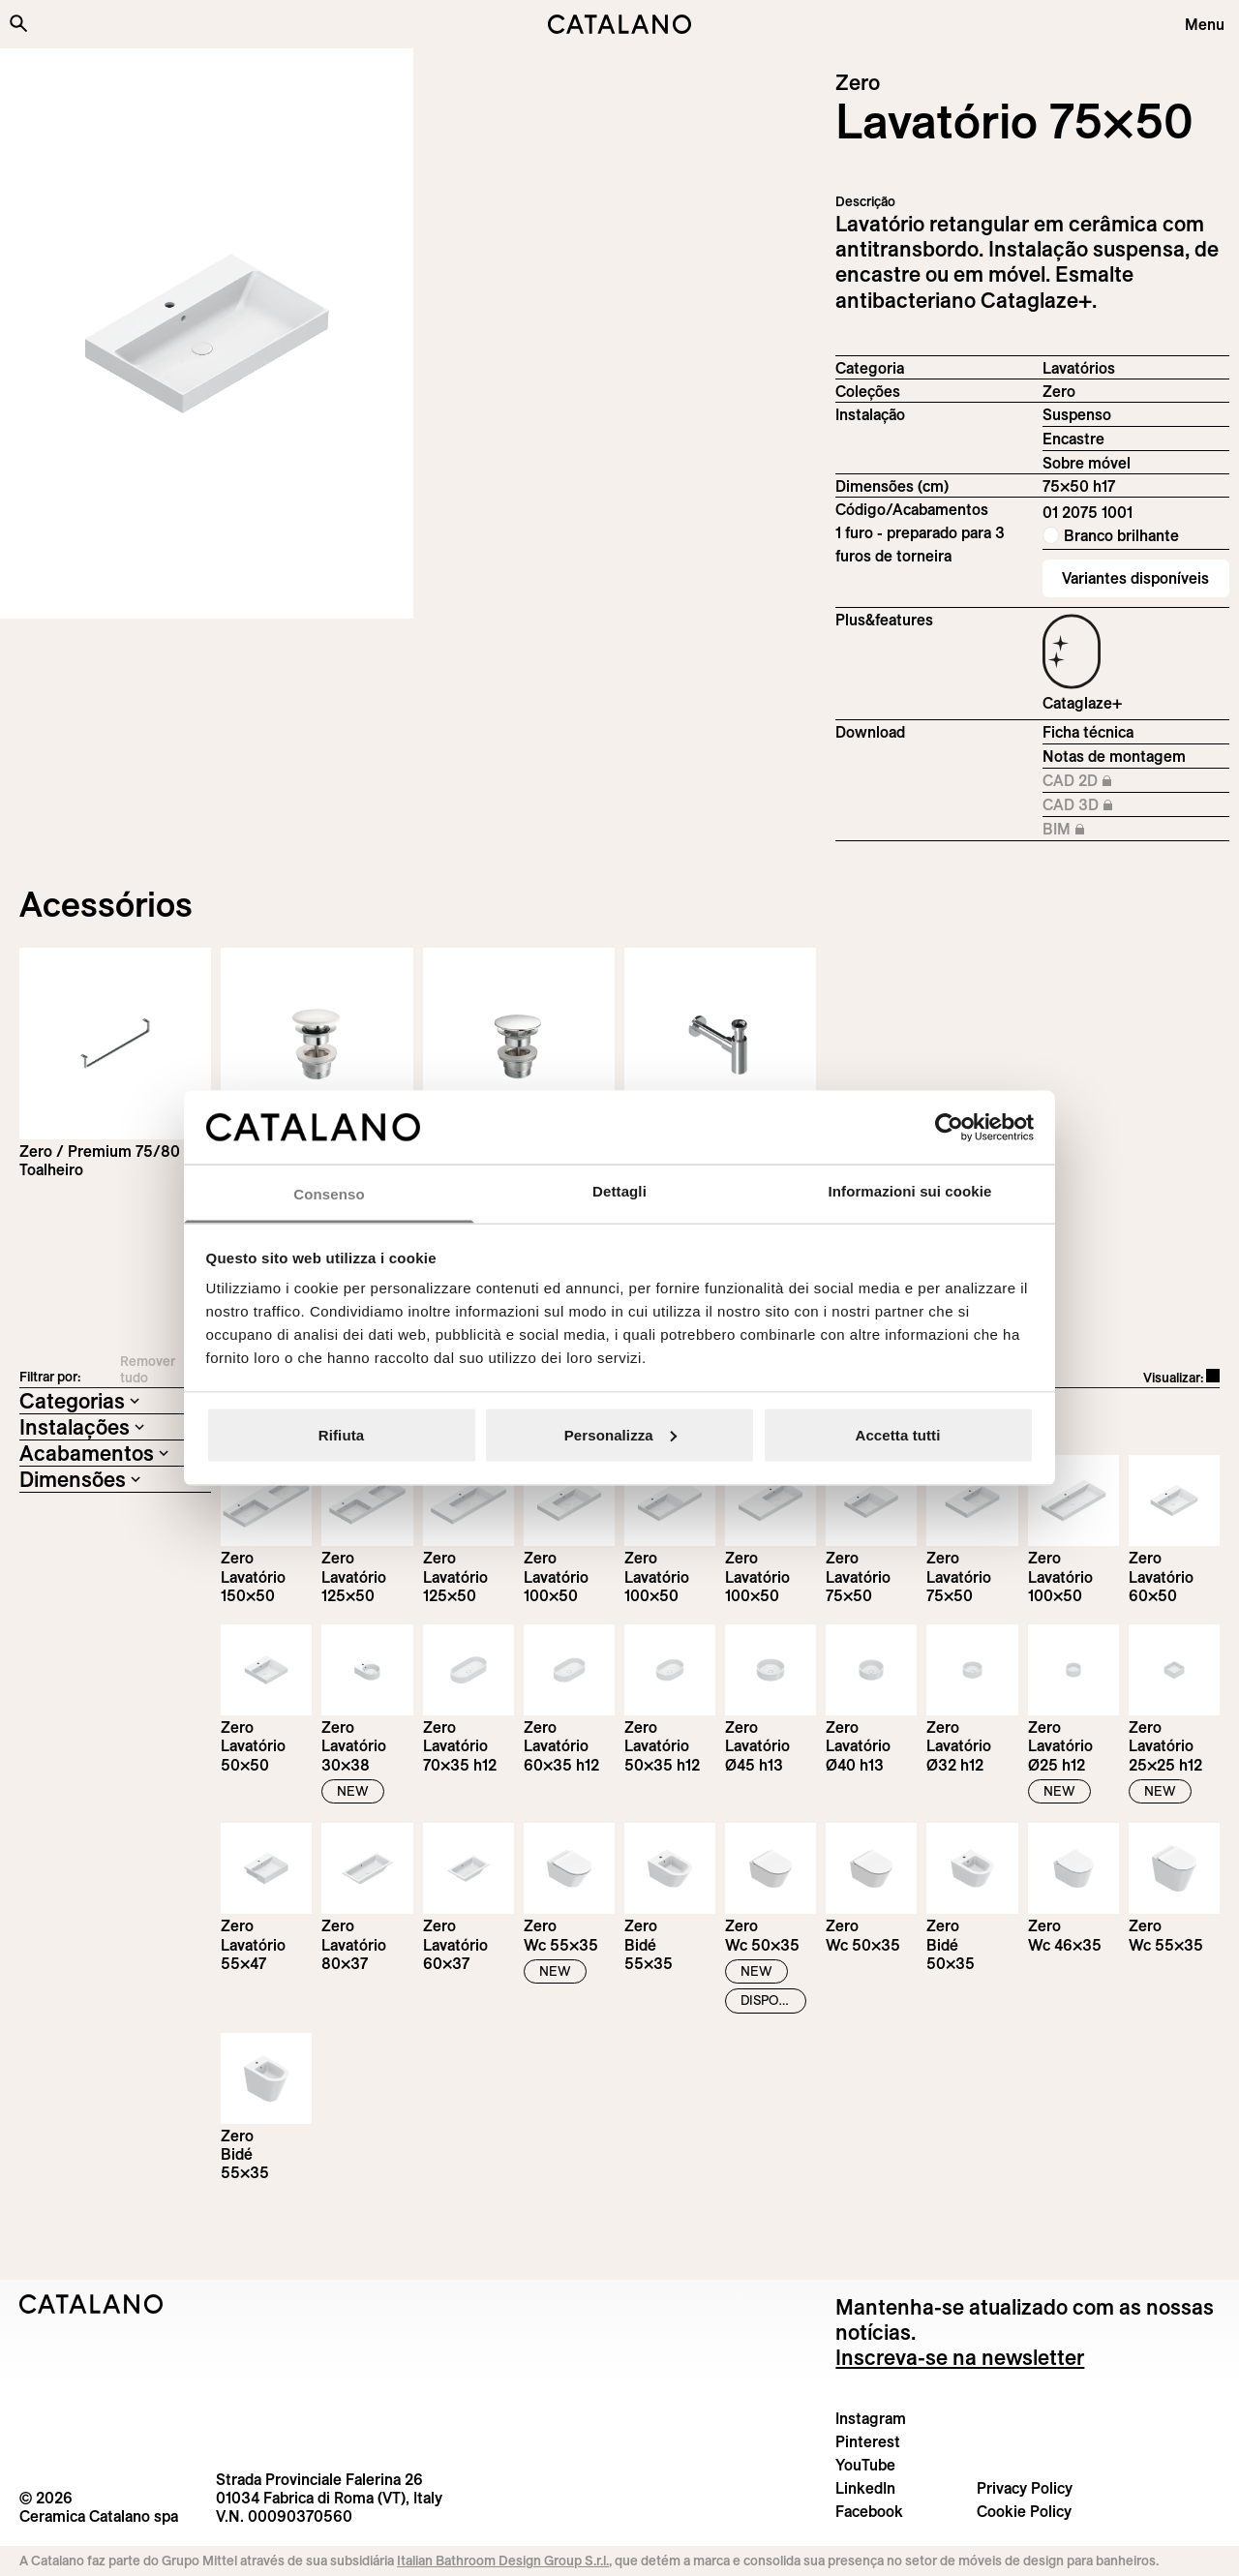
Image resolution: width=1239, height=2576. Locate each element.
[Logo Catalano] (91, 2304)
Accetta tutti (898, 1434)
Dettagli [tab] (619, 1191)
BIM (1093, 829)
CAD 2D (1093, 781)
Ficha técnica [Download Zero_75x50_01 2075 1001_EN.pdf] (1088, 732)
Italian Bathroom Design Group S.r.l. (503, 2560)
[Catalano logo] (619, 24)
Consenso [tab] (328, 1194)
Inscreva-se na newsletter (959, 2357)
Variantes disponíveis (1135, 578)
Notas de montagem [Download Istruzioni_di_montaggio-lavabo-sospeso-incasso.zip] (1114, 756)
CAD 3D (1093, 805)
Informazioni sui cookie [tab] (910, 1191)
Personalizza (620, 1434)
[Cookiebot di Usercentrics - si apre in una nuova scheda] (949, 1126)
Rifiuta (341, 1434)
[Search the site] (18, 23)
